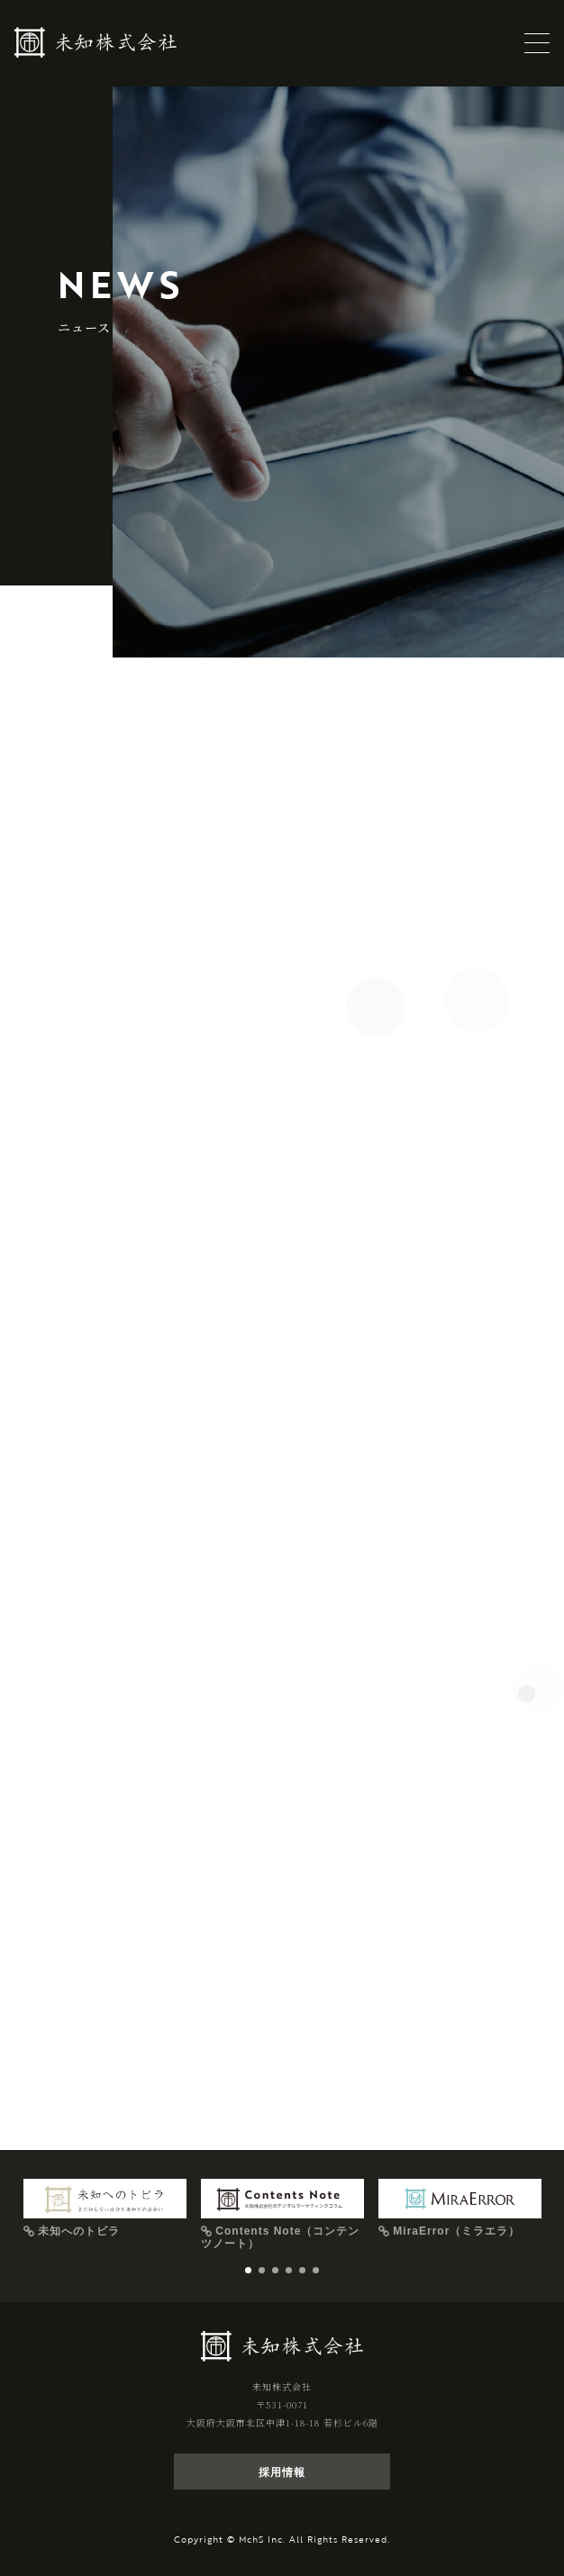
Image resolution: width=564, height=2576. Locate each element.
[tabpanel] (105, 2208)
